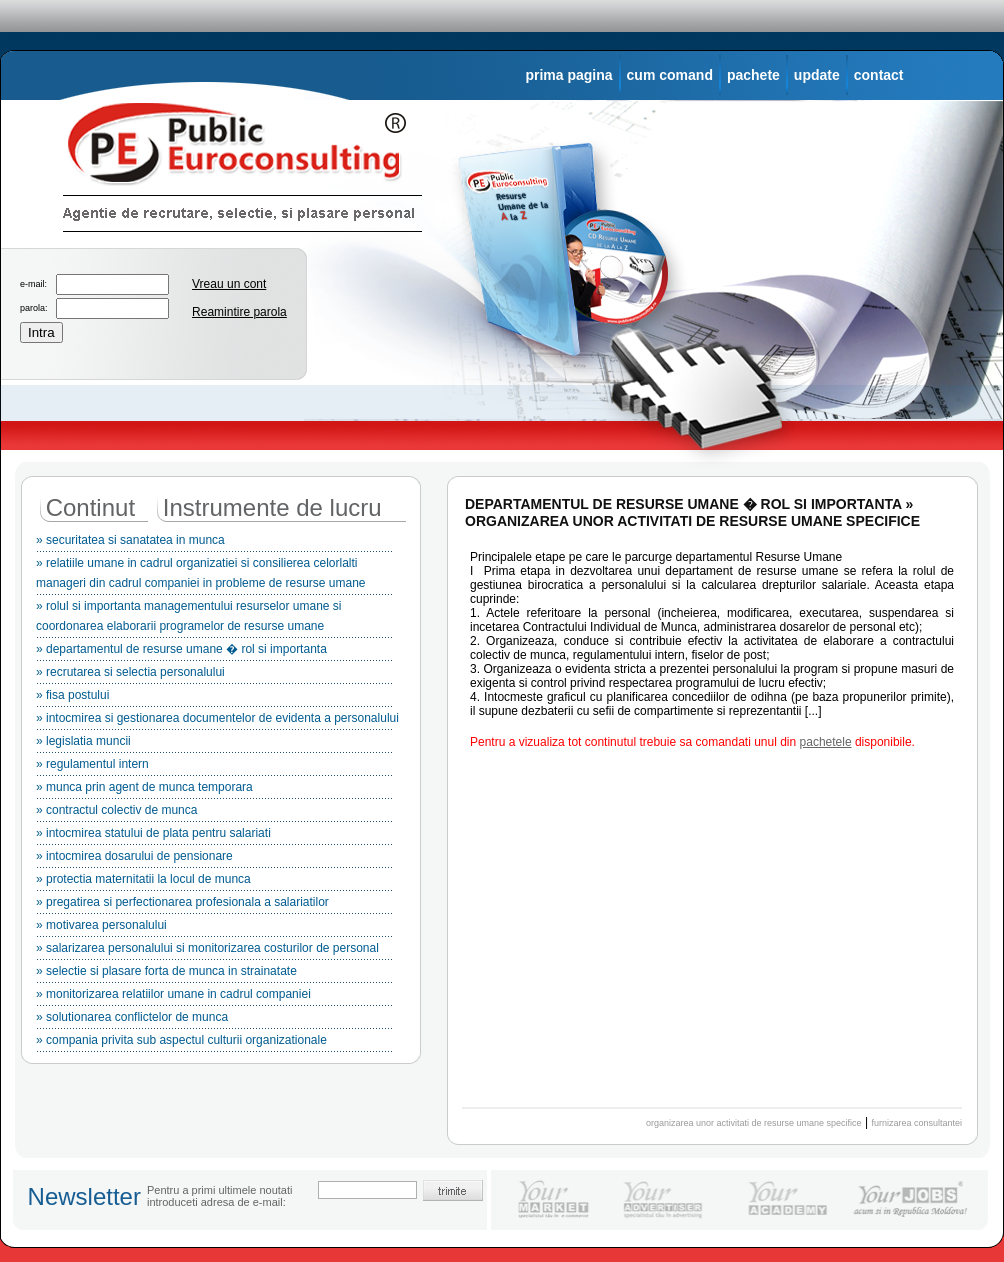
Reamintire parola (239, 312)
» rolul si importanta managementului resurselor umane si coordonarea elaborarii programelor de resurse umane (214, 619)
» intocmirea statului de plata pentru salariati (214, 836)
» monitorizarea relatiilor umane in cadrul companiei (214, 997)
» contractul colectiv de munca (214, 813)
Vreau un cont (229, 284)
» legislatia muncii (214, 744)
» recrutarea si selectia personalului (214, 675)
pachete (753, 75)
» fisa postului (214, 698)
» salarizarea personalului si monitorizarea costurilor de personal (214, 951)
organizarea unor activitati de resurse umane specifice (754, 1123)
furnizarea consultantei (916, 1123)
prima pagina (568, 75)
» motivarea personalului (214, 928)
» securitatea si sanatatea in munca (214, 543)
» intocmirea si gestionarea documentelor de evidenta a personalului (217, 721)
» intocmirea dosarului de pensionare (214, 859)
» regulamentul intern (214, 767)
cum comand (670, 75)
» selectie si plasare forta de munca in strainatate (214, 974)
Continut (90, 507)
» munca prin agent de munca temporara (214, 790)
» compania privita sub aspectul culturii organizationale (214, 1043)
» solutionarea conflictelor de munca (214, 1020)
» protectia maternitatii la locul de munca (214, 882)
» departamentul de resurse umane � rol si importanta (214, 652)
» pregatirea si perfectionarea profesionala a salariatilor (214, 905)
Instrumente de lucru (272, 507)
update (817, 75)
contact (879, 75)
